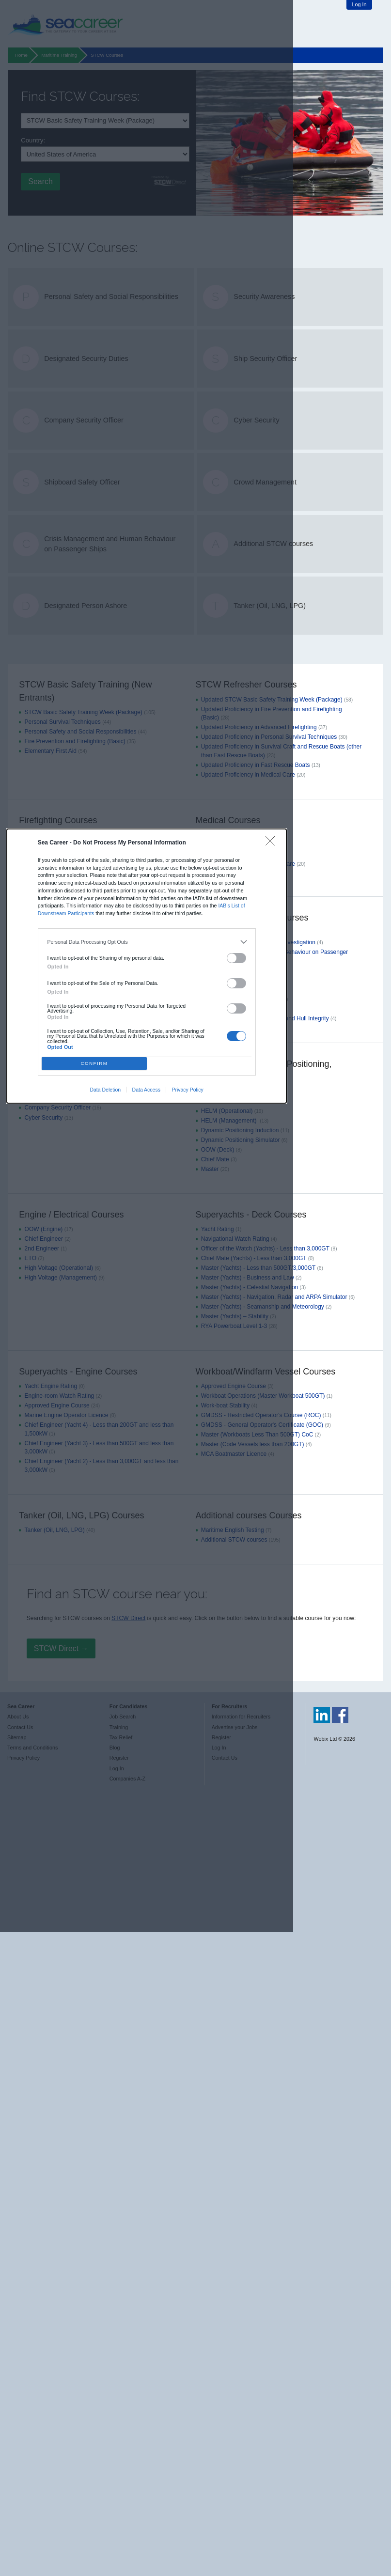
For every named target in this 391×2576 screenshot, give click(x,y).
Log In (359, 4)
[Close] (273, 843)
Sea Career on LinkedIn (321, 1715)
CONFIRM (94, 1063)
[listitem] (146, 942)
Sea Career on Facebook (340, 1715)
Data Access (146, 1090)
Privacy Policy (187, 1090)
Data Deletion (105, 1090)
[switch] (236, 958)
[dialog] (147, 966)
